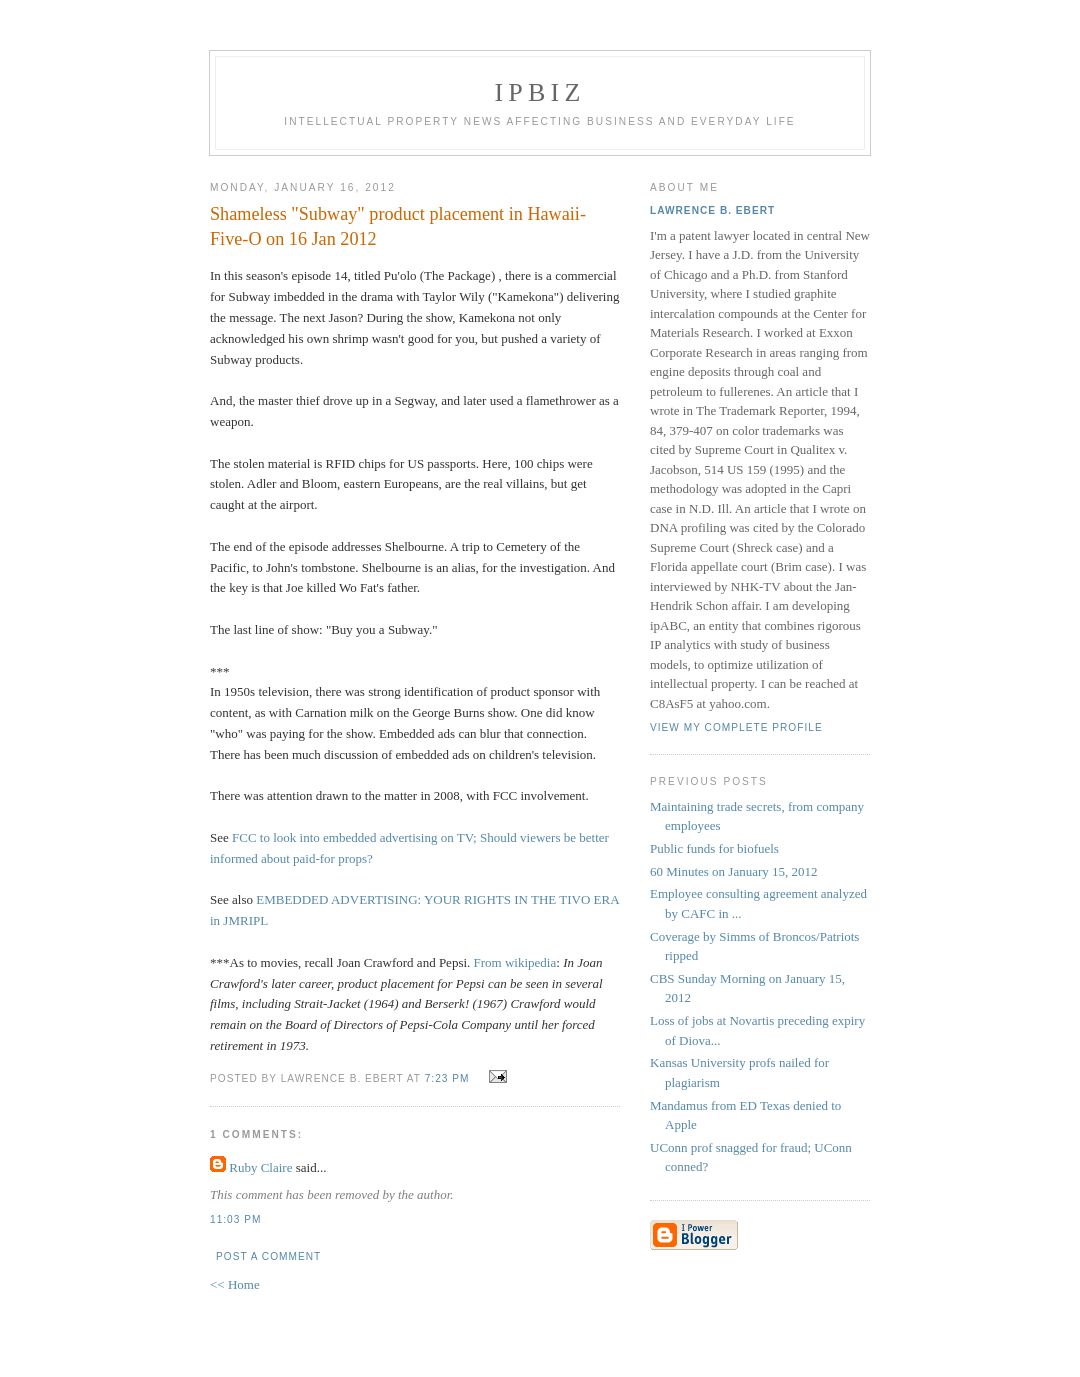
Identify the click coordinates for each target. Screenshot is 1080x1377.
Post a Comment (268, 1256)
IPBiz (540, 92)
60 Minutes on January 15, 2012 (734, 871)
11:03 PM (235, 1219)
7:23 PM (447, 1078)
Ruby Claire (260, 1167)
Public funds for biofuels (714, 848)
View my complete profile (736, 727)
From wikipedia (515, 962)
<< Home (235, 1284)
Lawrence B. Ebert (712, 210)
